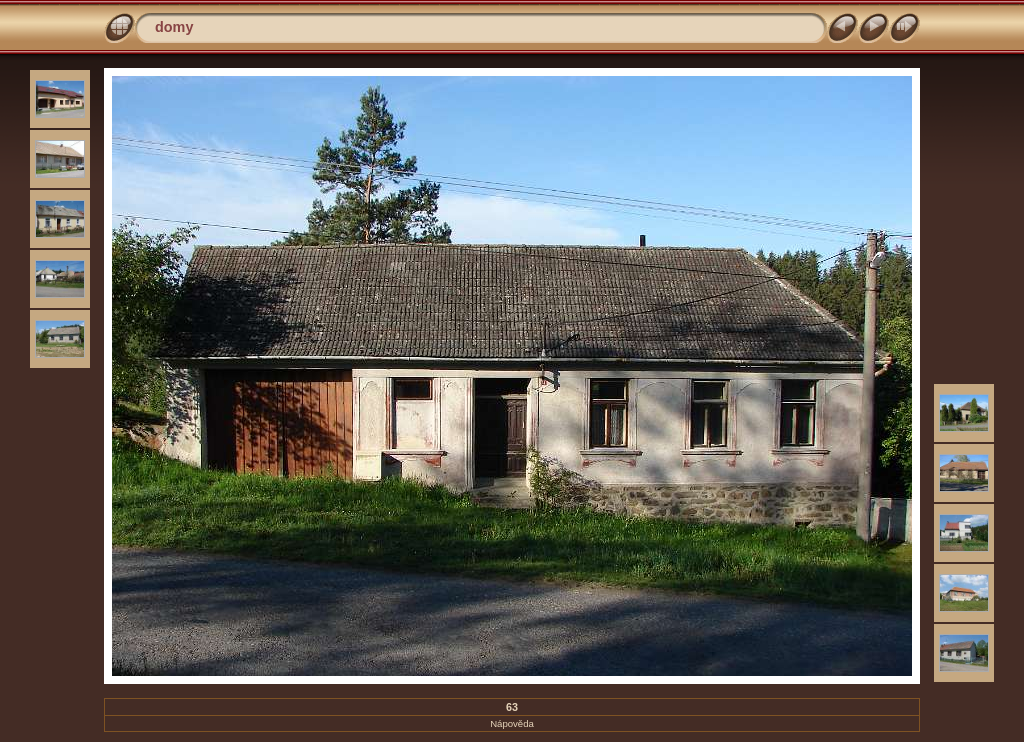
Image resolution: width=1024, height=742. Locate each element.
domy (174, 27)
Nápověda (512, 723)
